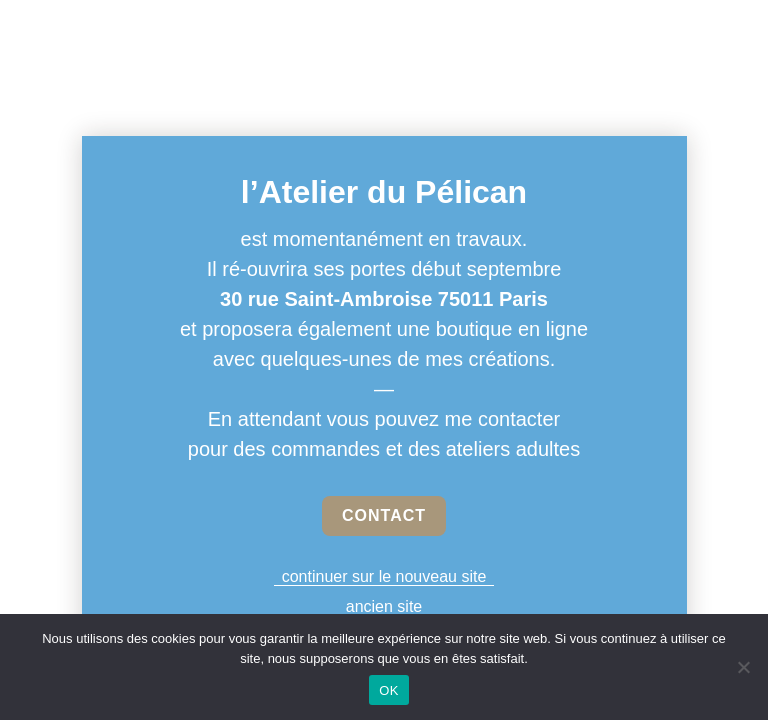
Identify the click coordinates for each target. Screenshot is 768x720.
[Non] (743, 667)
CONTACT (384, 515)
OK (388, 690)
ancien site (384, 606)
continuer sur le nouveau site (384, 576)
